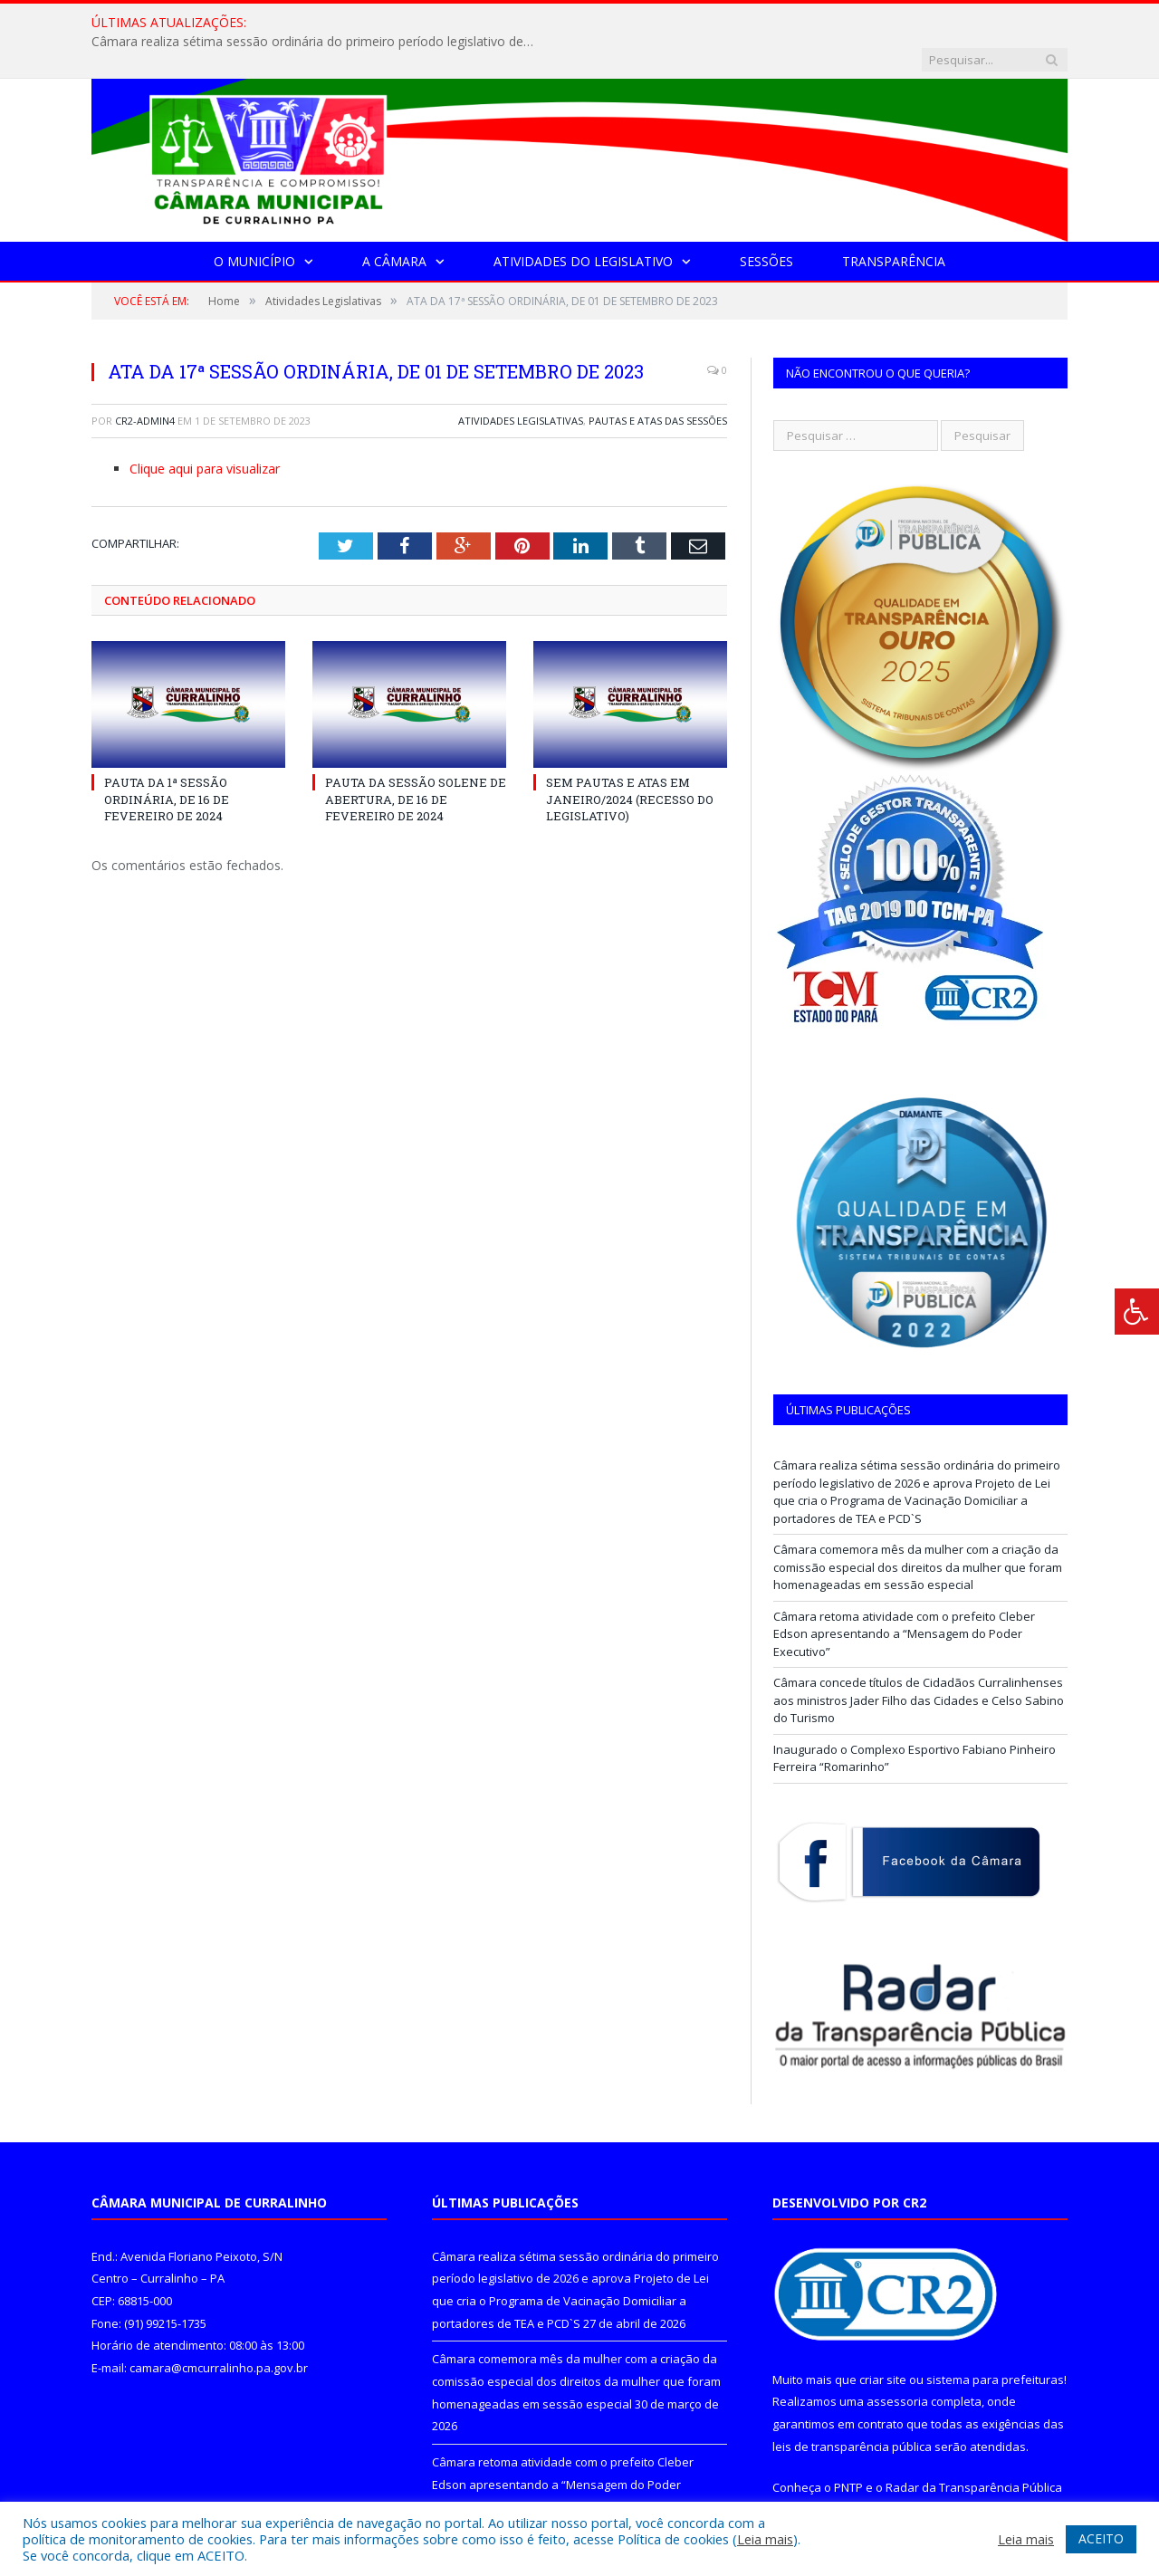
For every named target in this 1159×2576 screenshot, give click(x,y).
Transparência (893, 224)
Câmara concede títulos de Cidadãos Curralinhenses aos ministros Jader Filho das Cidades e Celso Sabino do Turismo (918, 1663)
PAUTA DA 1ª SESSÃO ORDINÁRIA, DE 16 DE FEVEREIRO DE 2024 (166, 761)
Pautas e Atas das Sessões (658, 383)
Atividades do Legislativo (583, 224)
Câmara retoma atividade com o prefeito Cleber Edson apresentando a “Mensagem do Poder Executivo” (904, 1597)
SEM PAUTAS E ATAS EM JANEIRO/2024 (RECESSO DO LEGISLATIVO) (630, 761)
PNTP (848, 2450)
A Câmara (394, 224)
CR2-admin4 (145, 383)
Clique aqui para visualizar (204, 431)
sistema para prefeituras (995, 2342)
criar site (882, 2342)
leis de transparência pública (852, 2409)
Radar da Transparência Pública (974, 2450)
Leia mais (765, 2539)
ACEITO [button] (1101, 2538)
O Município (254, 224)
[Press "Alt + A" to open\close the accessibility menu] (1137, 1311)
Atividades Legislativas (520, 383)
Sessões (766, 224)
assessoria (897, 2364)
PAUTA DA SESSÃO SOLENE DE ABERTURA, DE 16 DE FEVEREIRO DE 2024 (415, 761)
